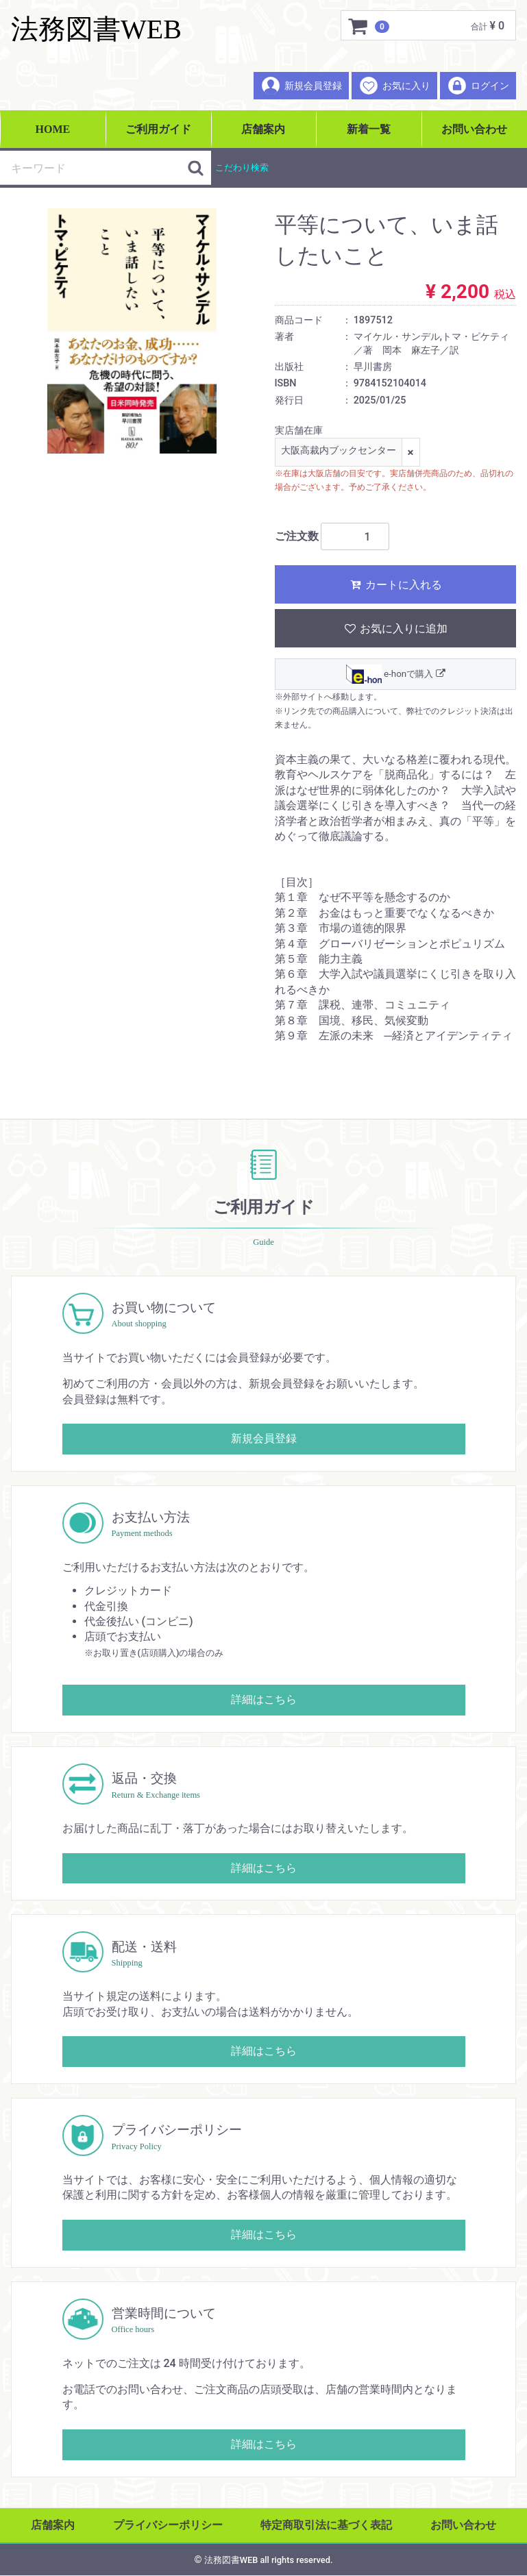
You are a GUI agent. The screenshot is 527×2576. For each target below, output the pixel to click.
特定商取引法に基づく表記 (326, 2525)
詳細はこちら (264, 1700)
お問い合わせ (474, 129)
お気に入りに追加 (395, 629)
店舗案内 (263, 129)
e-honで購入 (395, 674)
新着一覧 (369, 129)
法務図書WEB (96, 29)
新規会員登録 (301, 85)
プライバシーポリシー (168, 2525)
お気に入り (394, 85)
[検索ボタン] (196, 168)
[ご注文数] (355, 537)
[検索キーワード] (94, 168)
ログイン (478, 85)
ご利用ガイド (158, 129)
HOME (53, 129)
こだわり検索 (242, 167)
